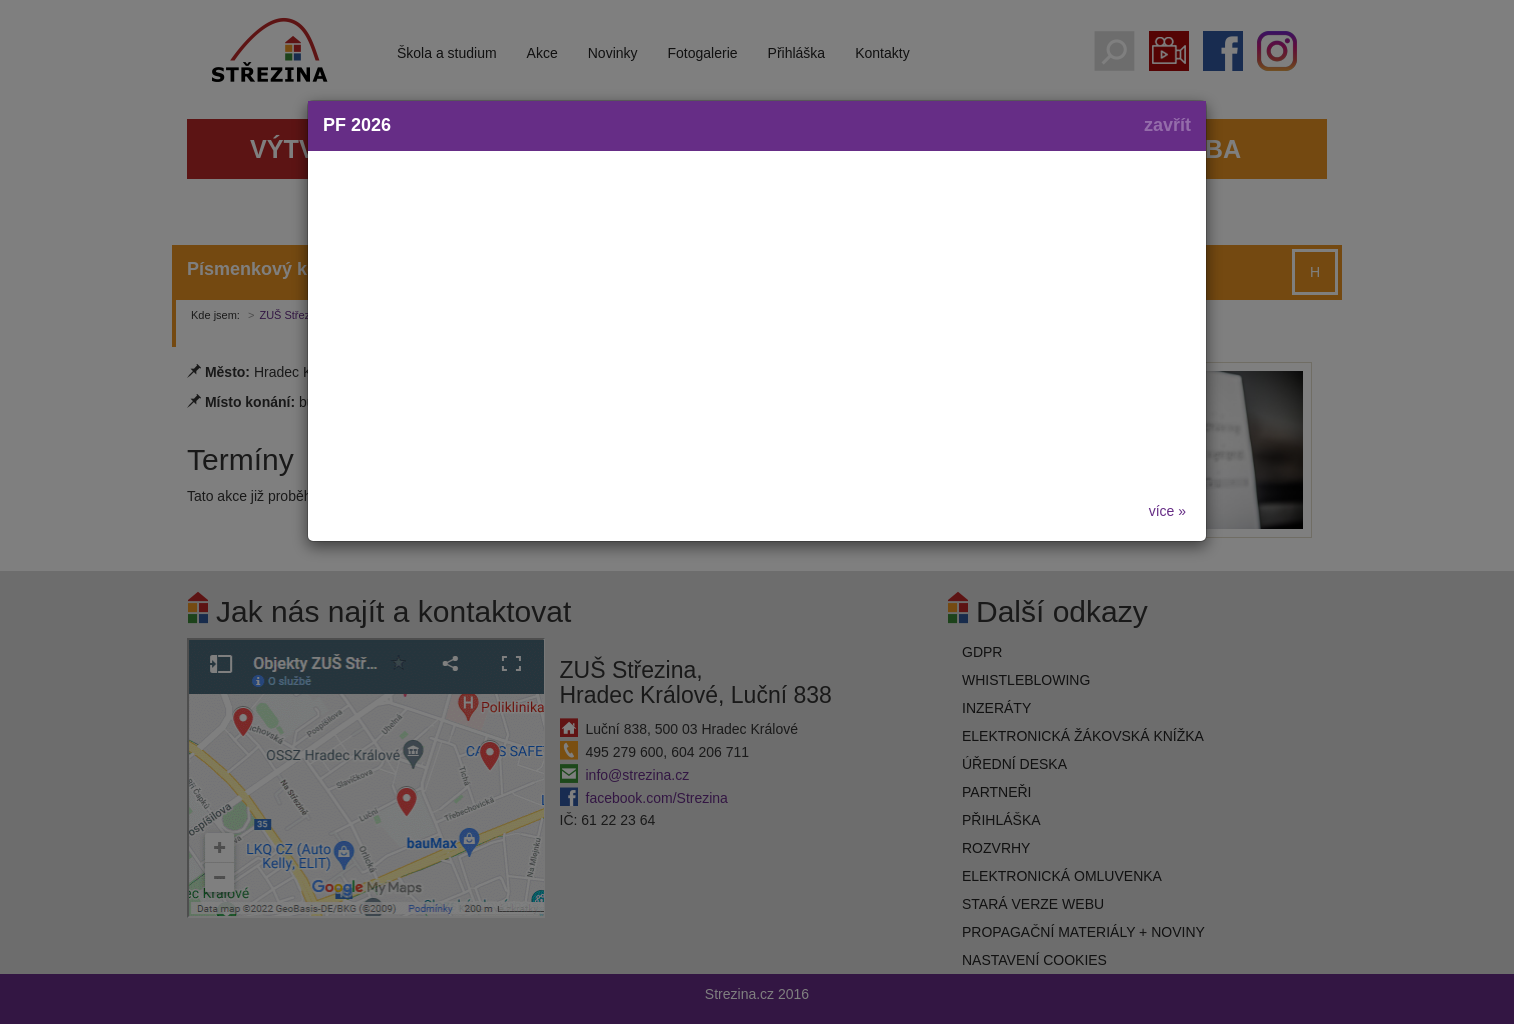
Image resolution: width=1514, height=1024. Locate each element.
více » (1167, 511)
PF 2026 (357, 125)
